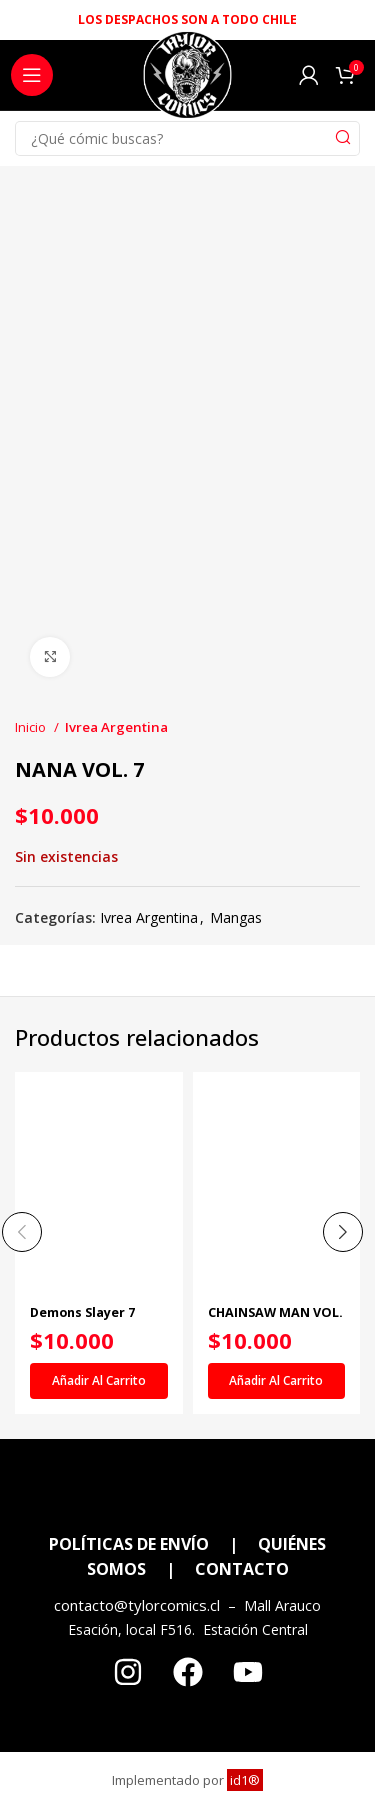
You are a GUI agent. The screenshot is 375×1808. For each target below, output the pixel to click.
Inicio (32, 727)
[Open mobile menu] (32, 75)
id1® (245, 1780)
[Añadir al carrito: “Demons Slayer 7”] (99, 1381)
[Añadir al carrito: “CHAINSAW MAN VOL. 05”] (277, 1381)
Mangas (236, 917)
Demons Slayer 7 (82, 1312)
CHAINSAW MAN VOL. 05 (275, 1320)
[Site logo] (187, 80)
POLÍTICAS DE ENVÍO (129, 1544)
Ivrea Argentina (116, 727)
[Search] (187, 138)
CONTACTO (242, 1569)
